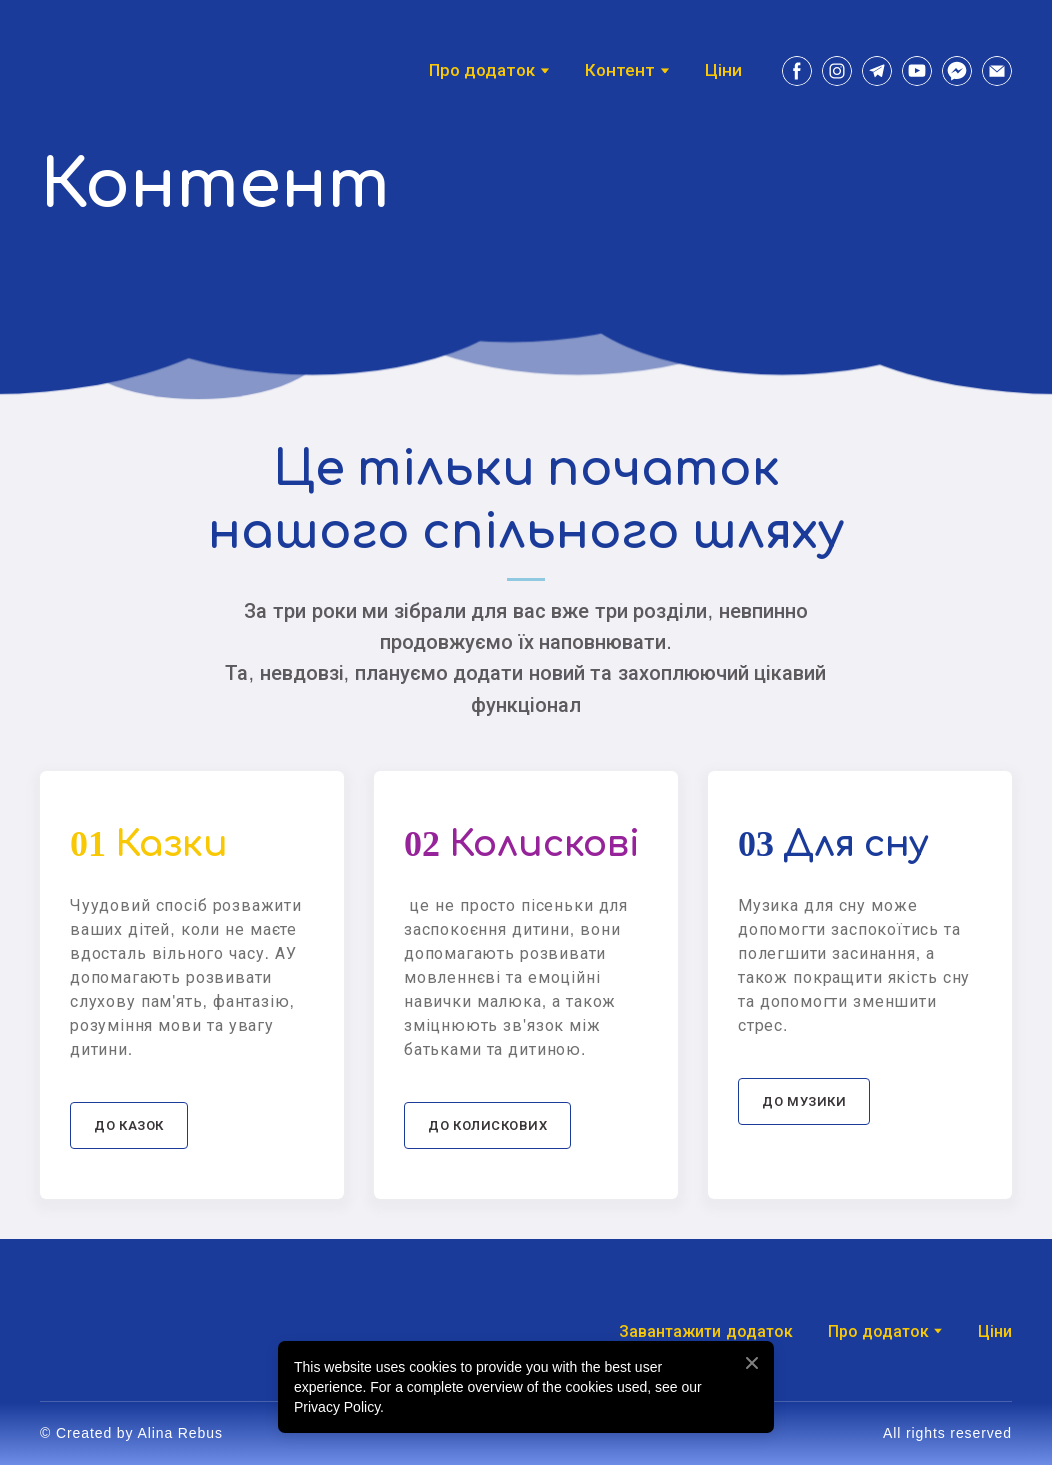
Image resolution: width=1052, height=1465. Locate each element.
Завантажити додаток (705, 1331)
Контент (620, 70)
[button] (797, 71)
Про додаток (878, 1331)
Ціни (723, 70)
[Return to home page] (95, 70)
